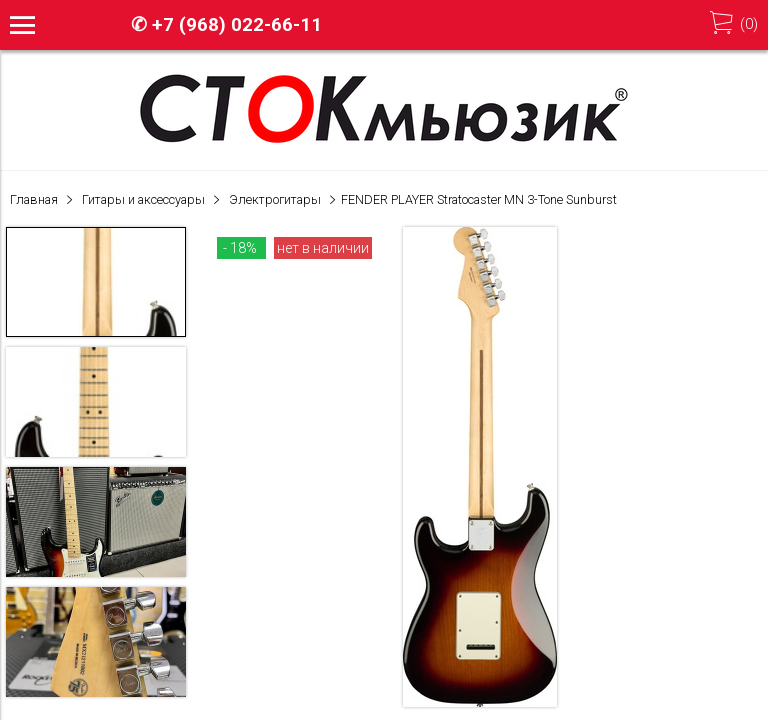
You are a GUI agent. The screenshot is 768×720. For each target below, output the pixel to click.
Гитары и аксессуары (143, 199)
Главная (34, 199)
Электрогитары (275, 199)
